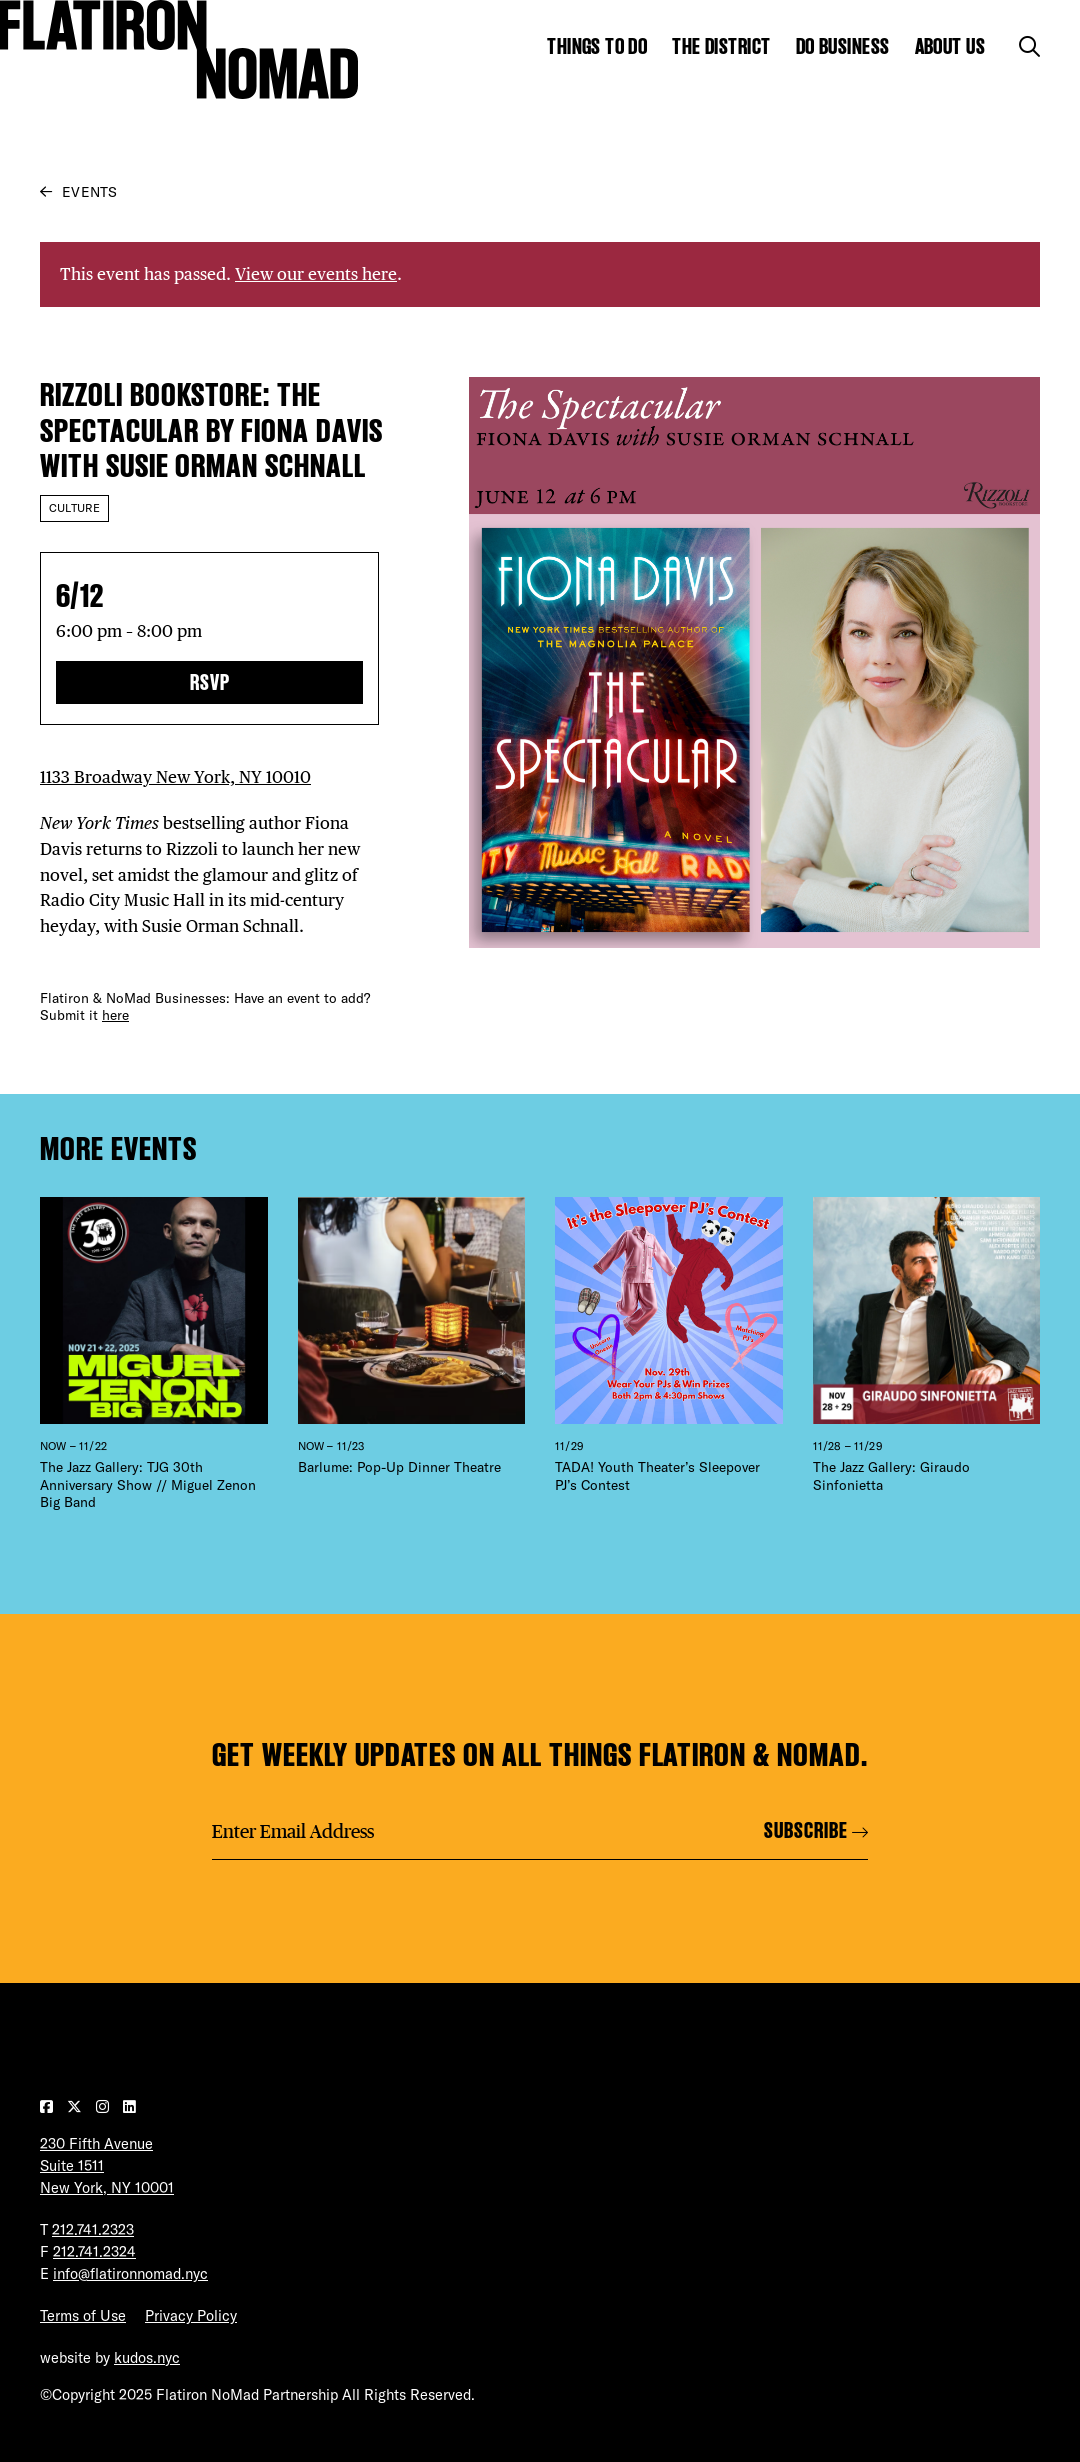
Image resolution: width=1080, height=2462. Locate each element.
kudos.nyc (147, 2357)
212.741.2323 (93, 2229)
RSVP (210, 682)
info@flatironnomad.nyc (130, 2273)
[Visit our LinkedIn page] (129, 2106)
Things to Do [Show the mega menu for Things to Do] (597, 46)
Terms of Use (83, 2315)
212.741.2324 (94, 2251)
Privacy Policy (191, 2315)
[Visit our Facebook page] (48, 2106)
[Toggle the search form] (1029, 46)
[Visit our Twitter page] (76, 2106)
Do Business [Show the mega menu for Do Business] (843, 46)
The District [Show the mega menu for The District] (721, 46)
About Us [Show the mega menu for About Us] (950, 46)
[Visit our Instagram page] (104, 2106)
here (115, 1015)
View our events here (316, 274)
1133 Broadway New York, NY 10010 (175, 777)
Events (89, 192)
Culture (74, 508)
